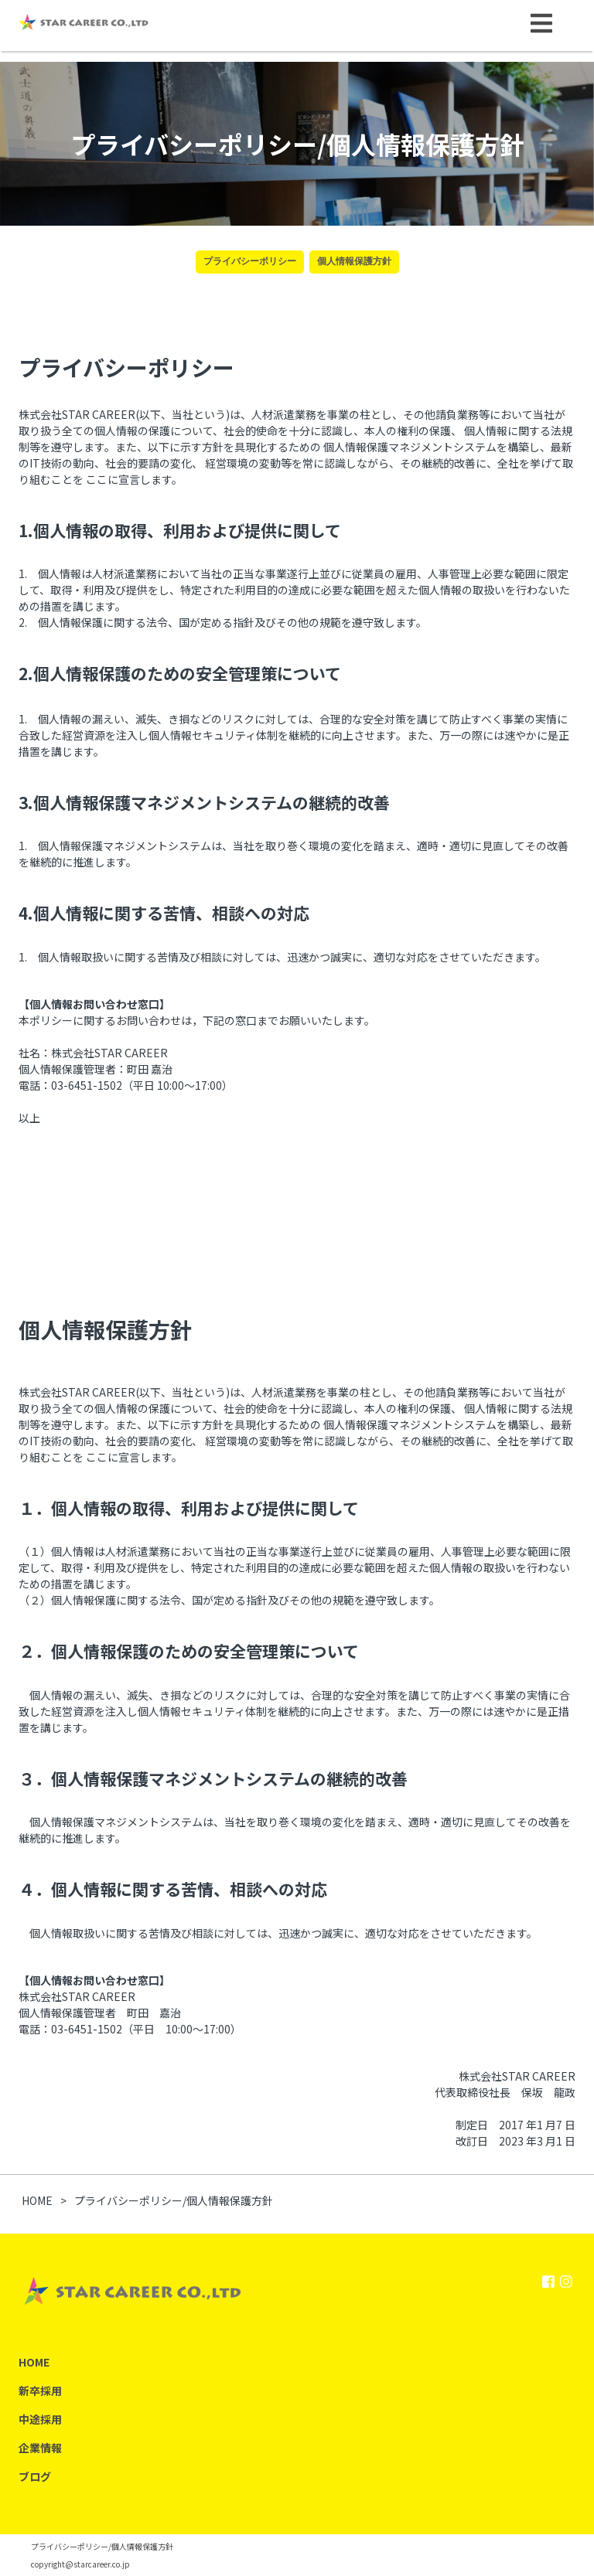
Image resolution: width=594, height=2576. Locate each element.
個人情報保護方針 (354, 261)
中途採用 (40, 2419)
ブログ (35, 2476)
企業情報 (40, 2447)
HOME (34, 2362)
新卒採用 (40, 2390)
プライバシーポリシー (249, 261)
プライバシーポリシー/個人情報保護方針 (102, 2546)
